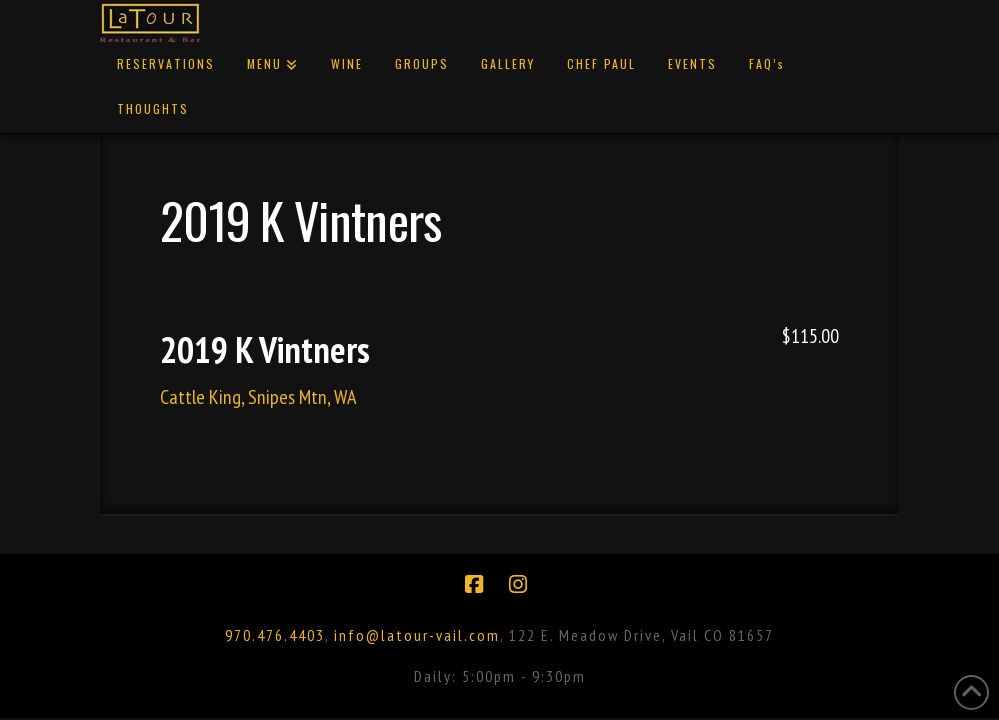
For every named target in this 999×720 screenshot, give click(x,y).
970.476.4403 (275, 635)
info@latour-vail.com (417, 635)
